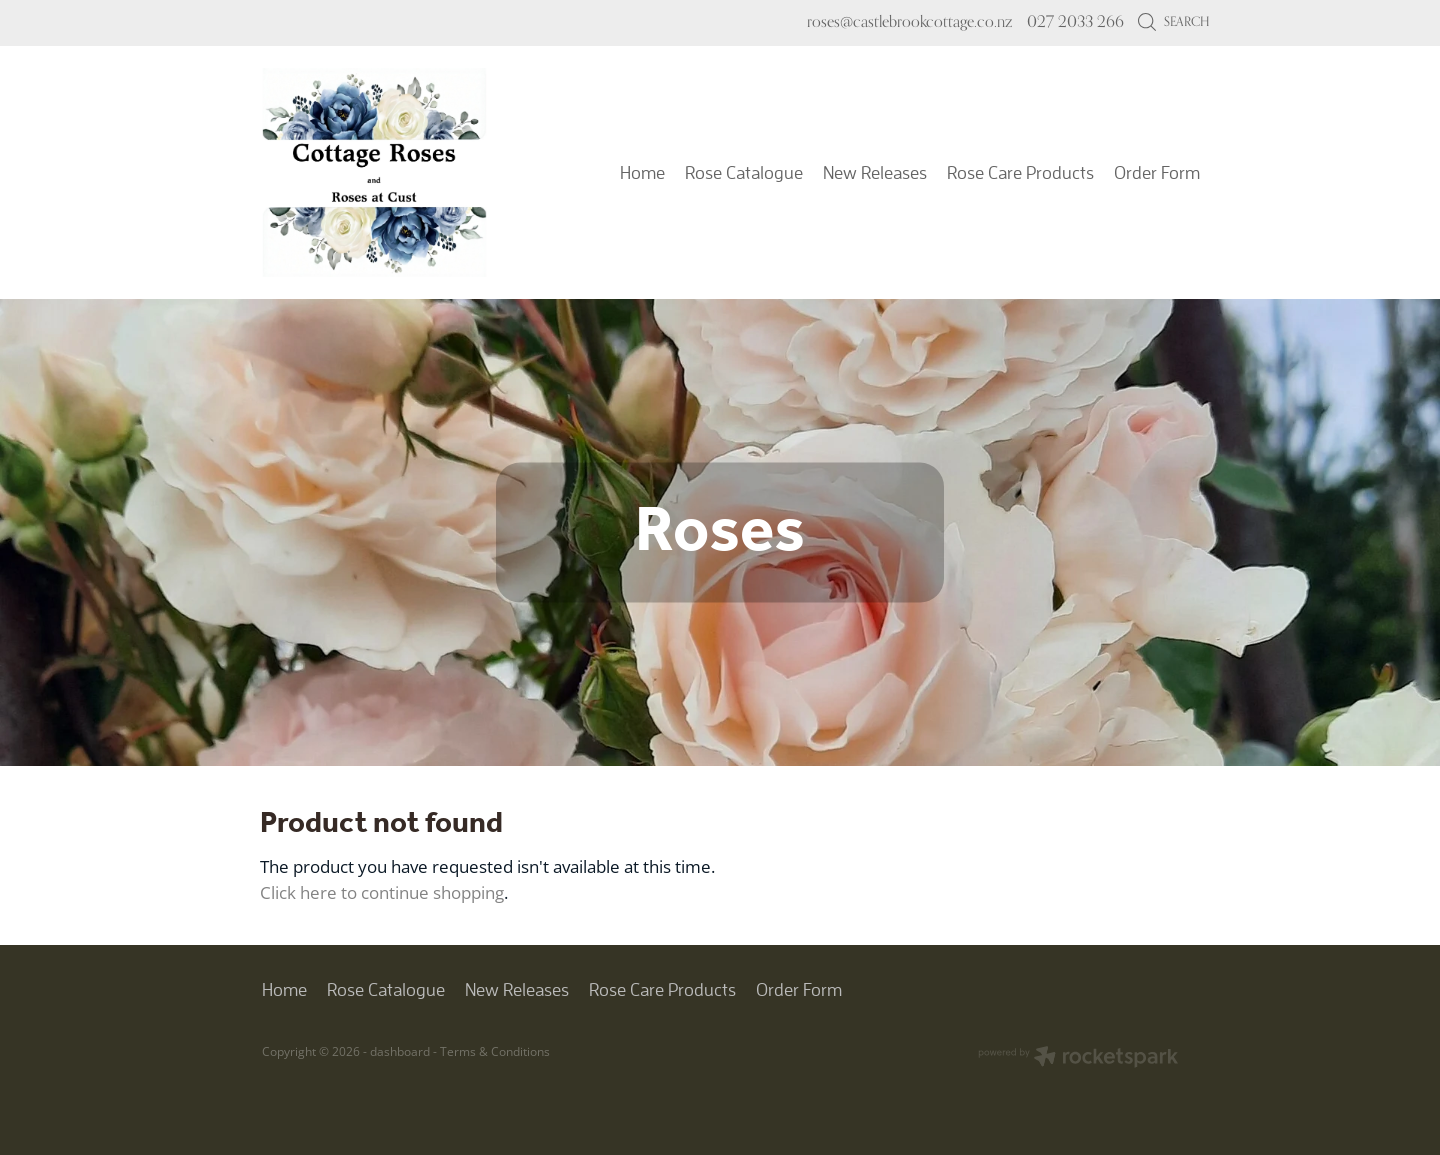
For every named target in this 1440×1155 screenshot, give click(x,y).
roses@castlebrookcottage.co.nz (909, 21)
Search (1173, 21)
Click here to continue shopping (382, 892)
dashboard (400, 1051)
